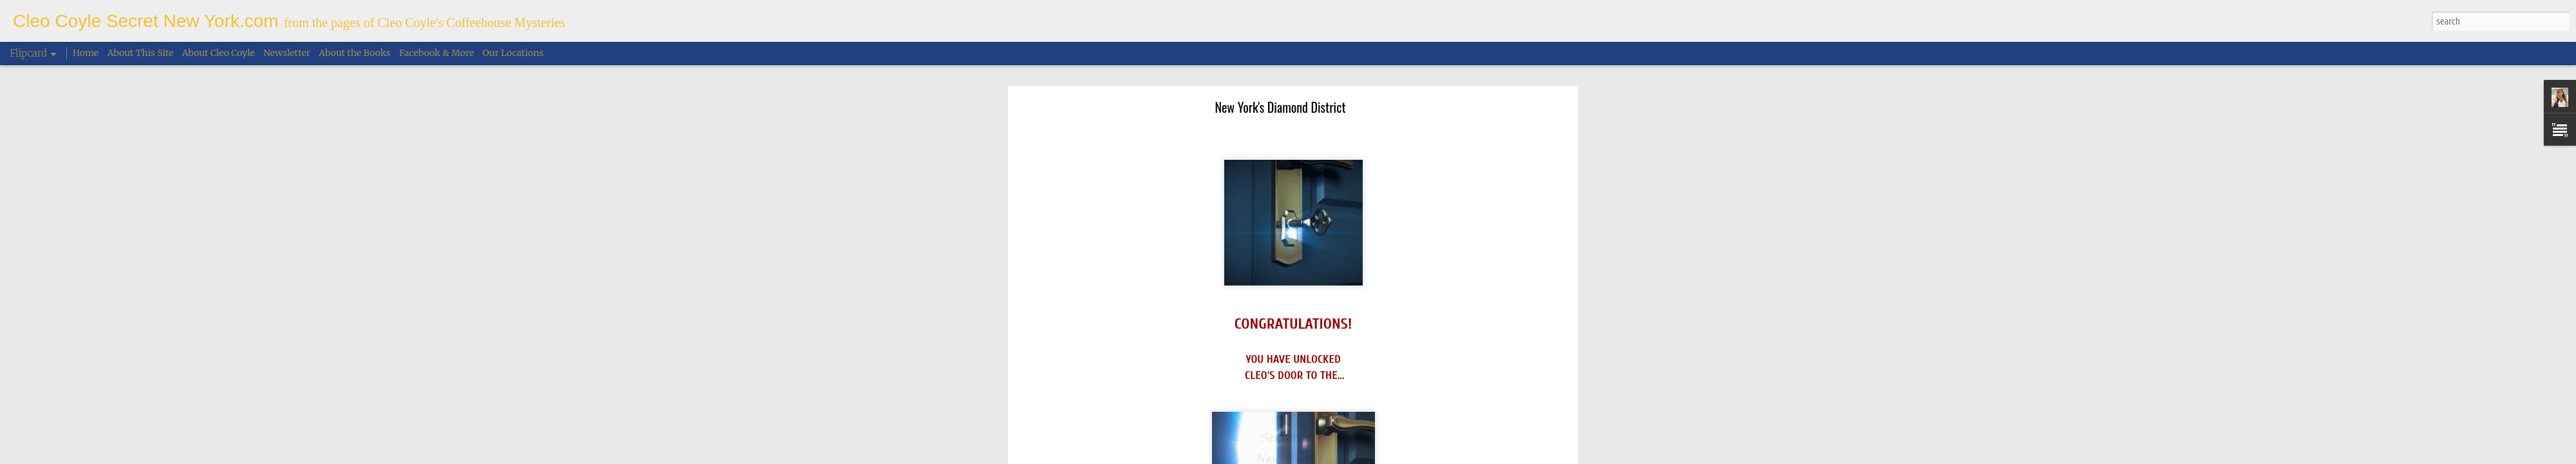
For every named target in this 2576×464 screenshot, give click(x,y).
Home (86, 53)
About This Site (141, 53)
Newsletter (286, 53)
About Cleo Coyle (218, 53)
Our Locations (513, 53)
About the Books (354, 53)
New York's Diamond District (1280, 94)
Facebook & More (436, 53)
